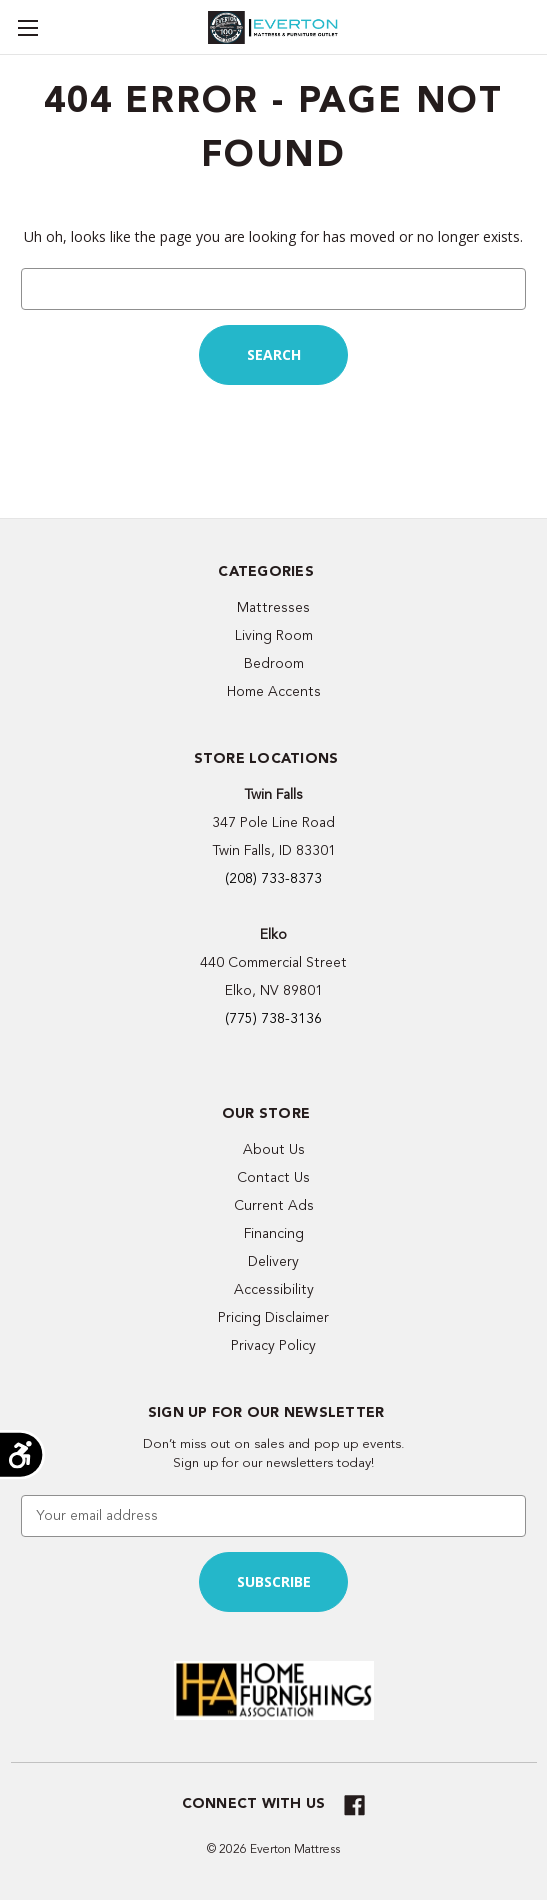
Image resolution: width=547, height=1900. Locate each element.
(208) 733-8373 (273, 878)
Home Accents (274, 691)
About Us (274, 1149)
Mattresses (273, 607)
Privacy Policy (273, 1345)
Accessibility (274, 1289)
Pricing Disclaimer (273, 1317)
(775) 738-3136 (273, 1018)
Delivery (273, 1261)
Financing (274, 1233)
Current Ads (274, 1205)
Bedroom (274, 663)
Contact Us (273, 1177)
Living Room (274, 635)
